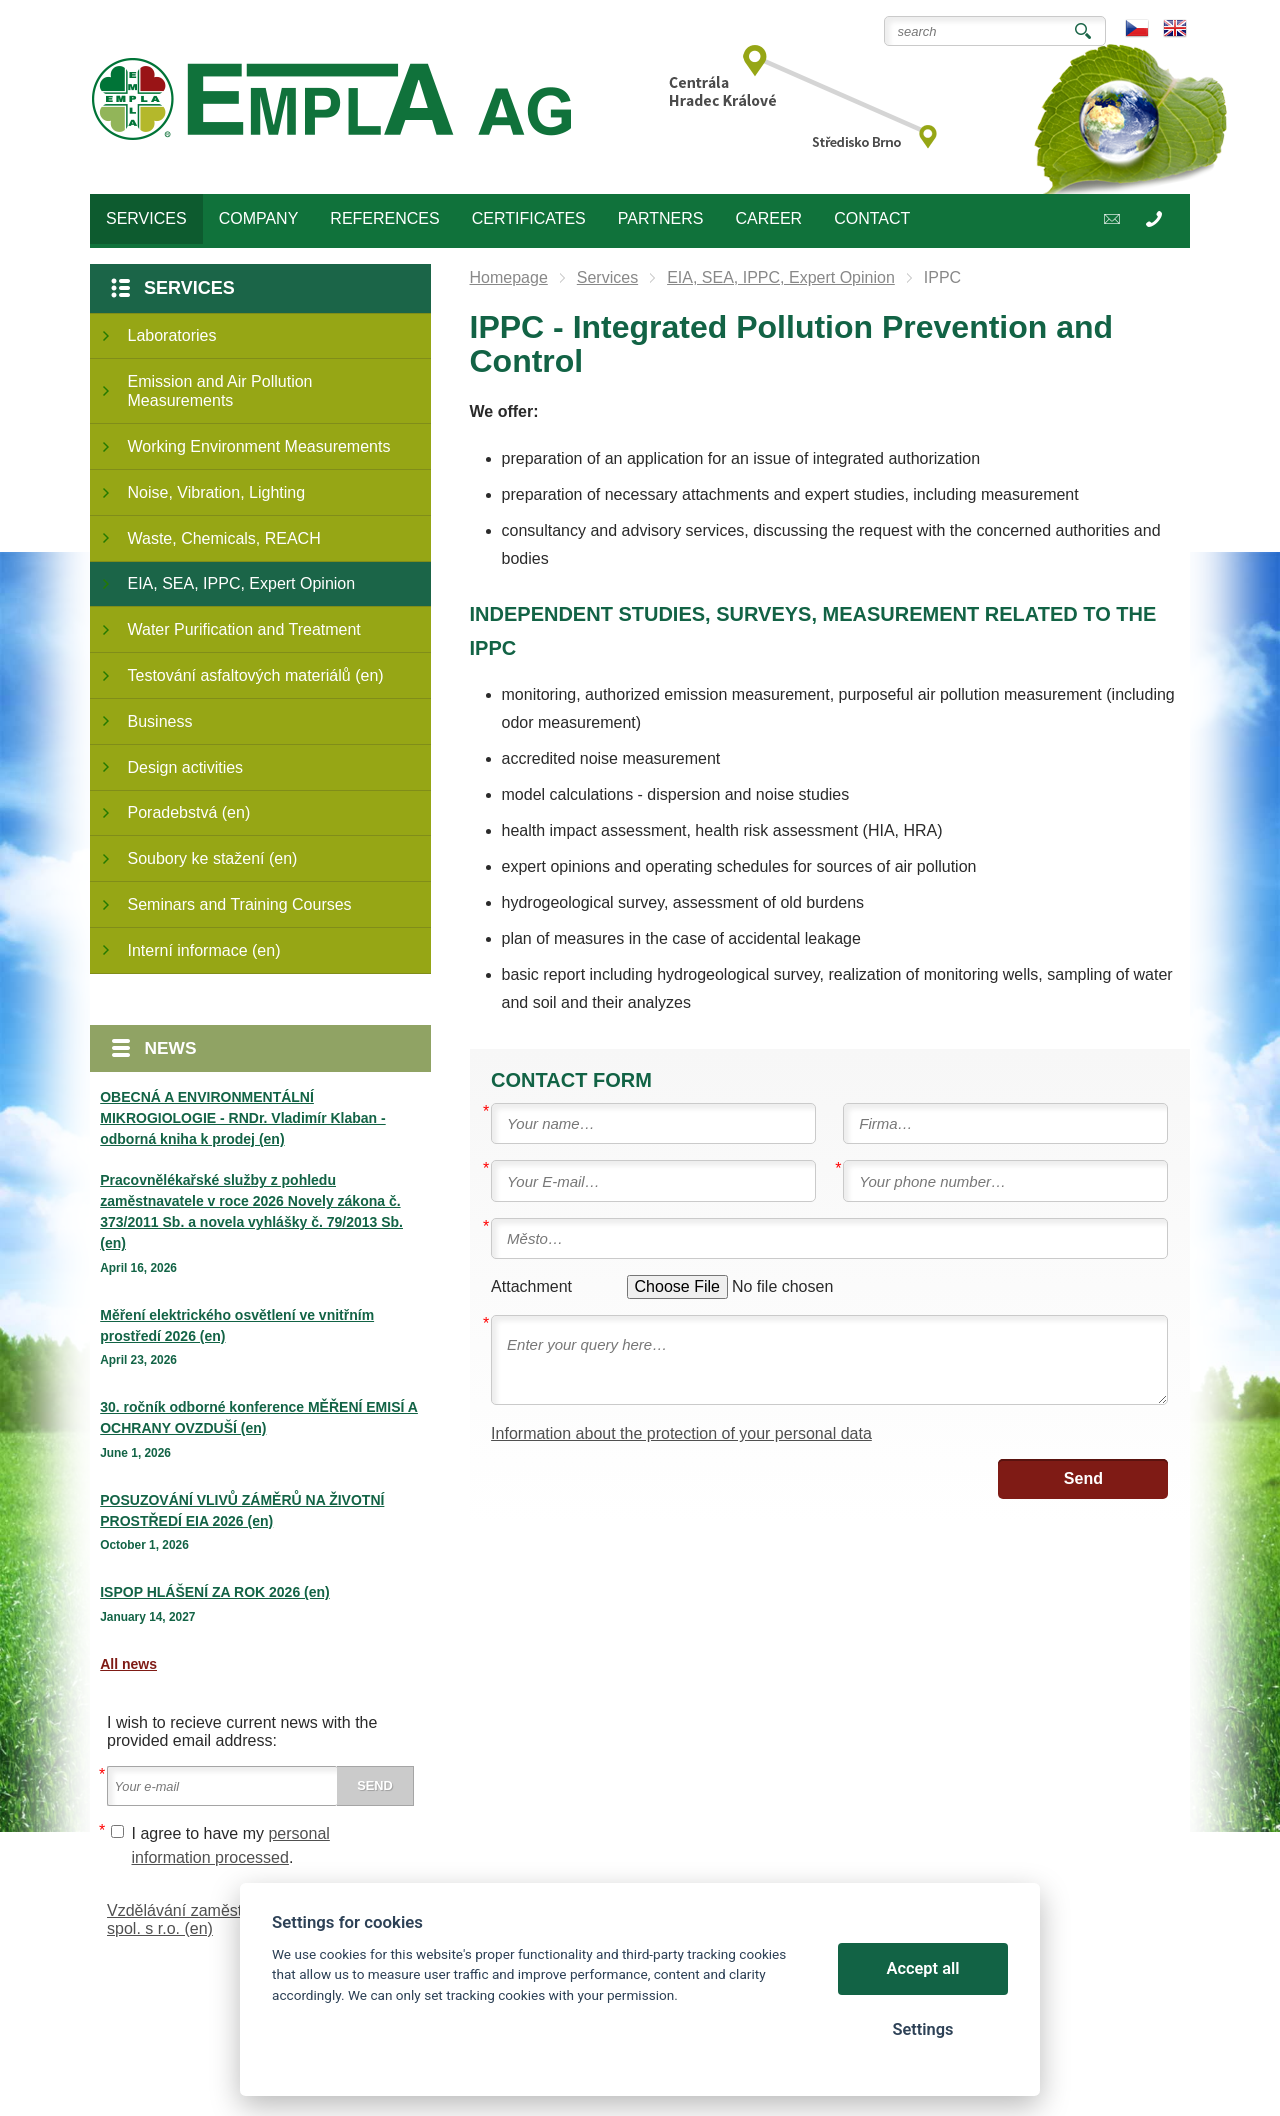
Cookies (133, 2045)
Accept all (923, 1968)
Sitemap (192, 2045)
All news (128, 1664)
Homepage (509, 277)
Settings (922, 2029)
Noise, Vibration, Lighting (217, 492)
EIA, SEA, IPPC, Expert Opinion (242, 583)
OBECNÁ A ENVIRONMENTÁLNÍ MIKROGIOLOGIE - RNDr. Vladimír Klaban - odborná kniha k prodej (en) (242, 1118)
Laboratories (172, 335)
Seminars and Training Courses (240, 904)
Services (189, 288)
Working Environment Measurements (259, 446)
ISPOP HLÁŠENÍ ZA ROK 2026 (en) (215, 1592)
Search (1083, 31)
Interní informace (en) (204, 950)
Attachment (531, 1286)
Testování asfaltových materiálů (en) (256, 675)
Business (160, 721)
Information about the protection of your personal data (681, 1433)
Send (1083, 1478)
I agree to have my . (231, 1845)
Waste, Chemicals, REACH (224, 538)
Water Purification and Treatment (244, 629)
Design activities (186, 767)
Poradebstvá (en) (189, 812)
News (171, 1048)
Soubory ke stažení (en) (213, 858)
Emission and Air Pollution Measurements (220, 391)
